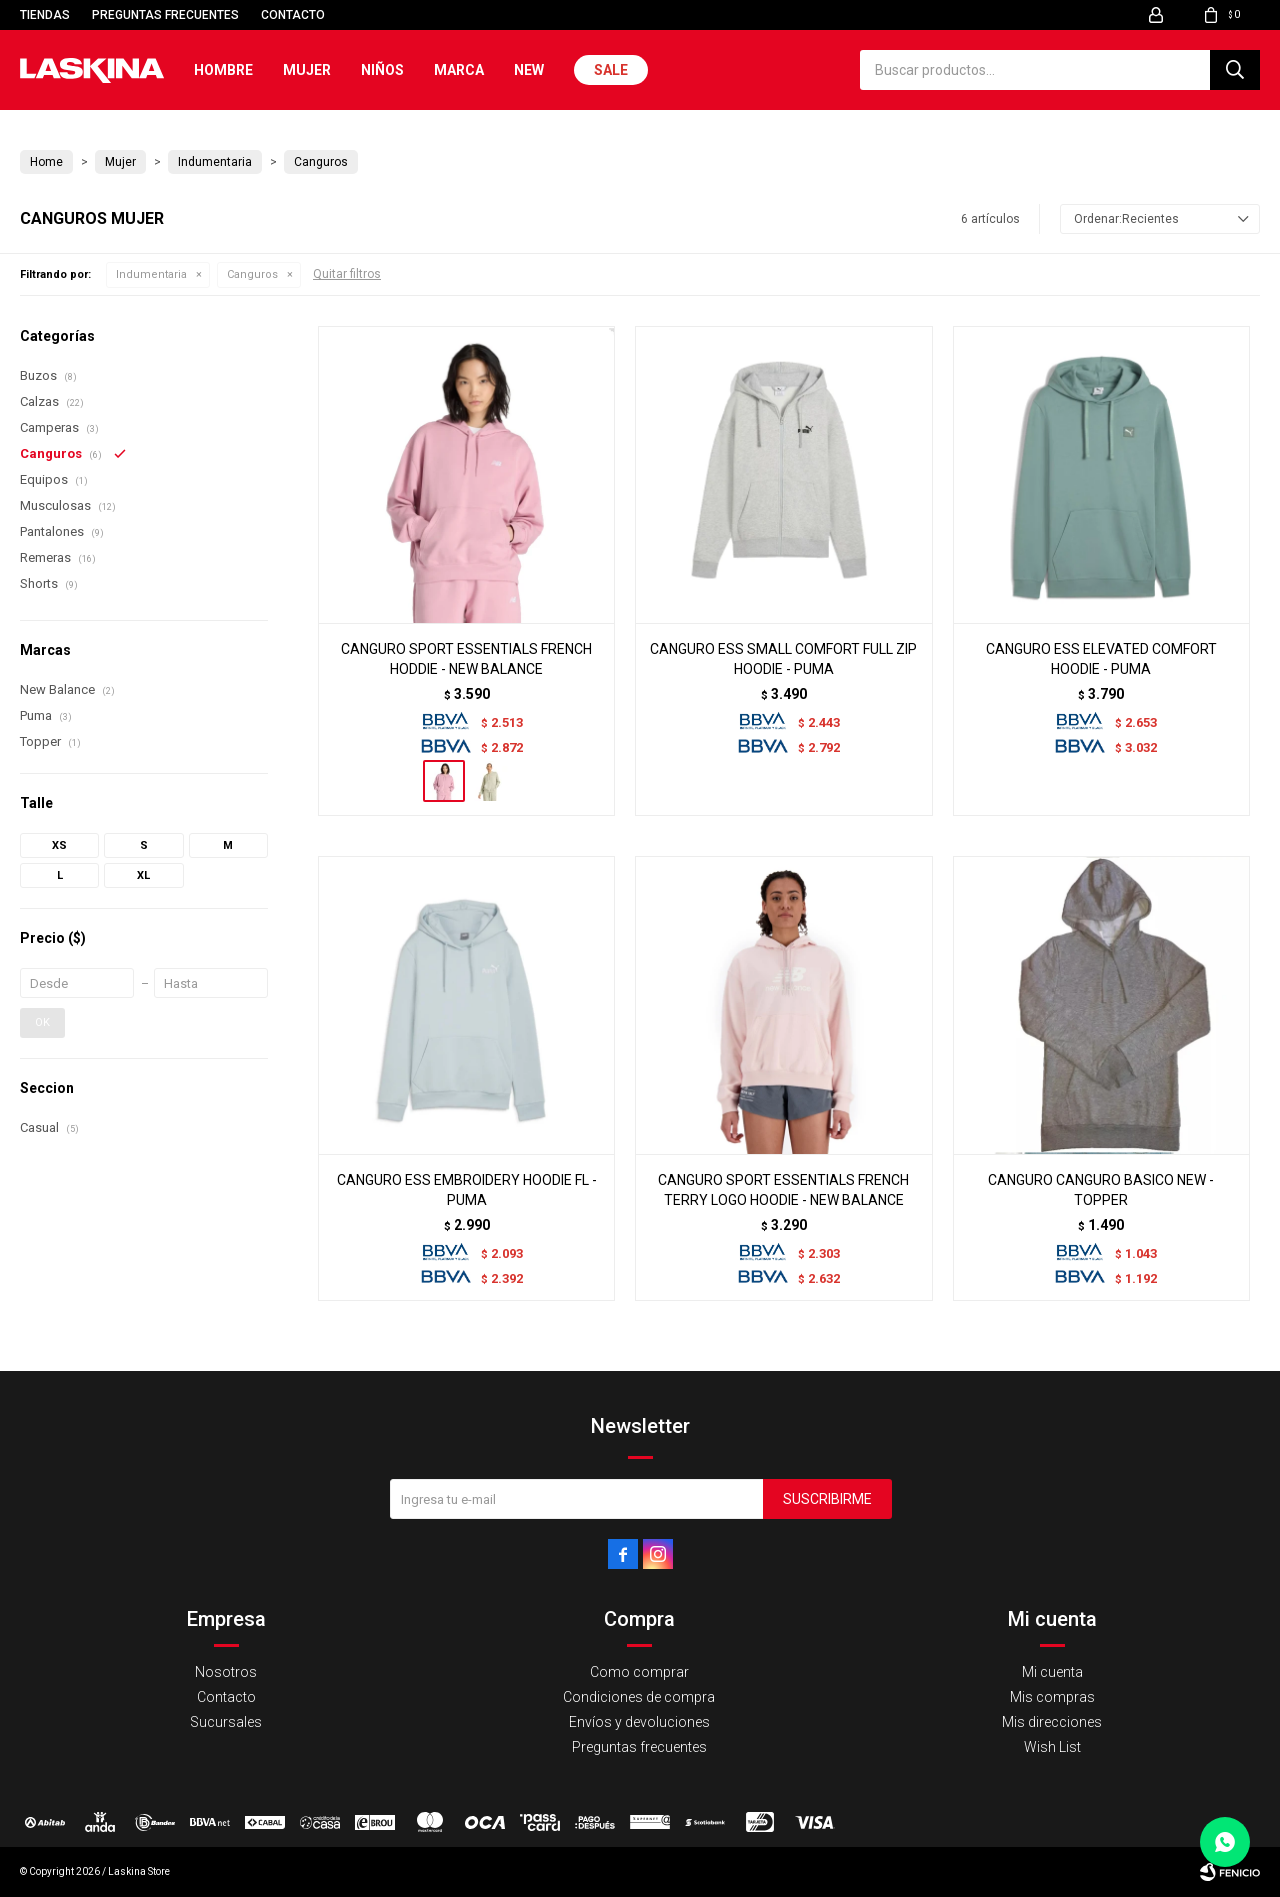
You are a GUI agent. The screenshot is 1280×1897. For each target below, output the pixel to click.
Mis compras (1052, 1697)
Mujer (307, 70)
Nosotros (226, 1672)
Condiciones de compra (639, 1697)
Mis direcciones (1052, 1722)
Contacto (293, 15)
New (529, 70)
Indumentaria (151, 274)
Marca (459, 70)
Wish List (1052, 1747)
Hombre (223, 70)
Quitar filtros (347, 274)
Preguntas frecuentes (165, 15)
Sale (611, 70)
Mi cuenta (1052, 1672)
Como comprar (639, 1672)
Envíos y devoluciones (639, 1722)
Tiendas (45, 15)
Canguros (252, 274)
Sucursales (226, 1722)
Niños (382, 70)
